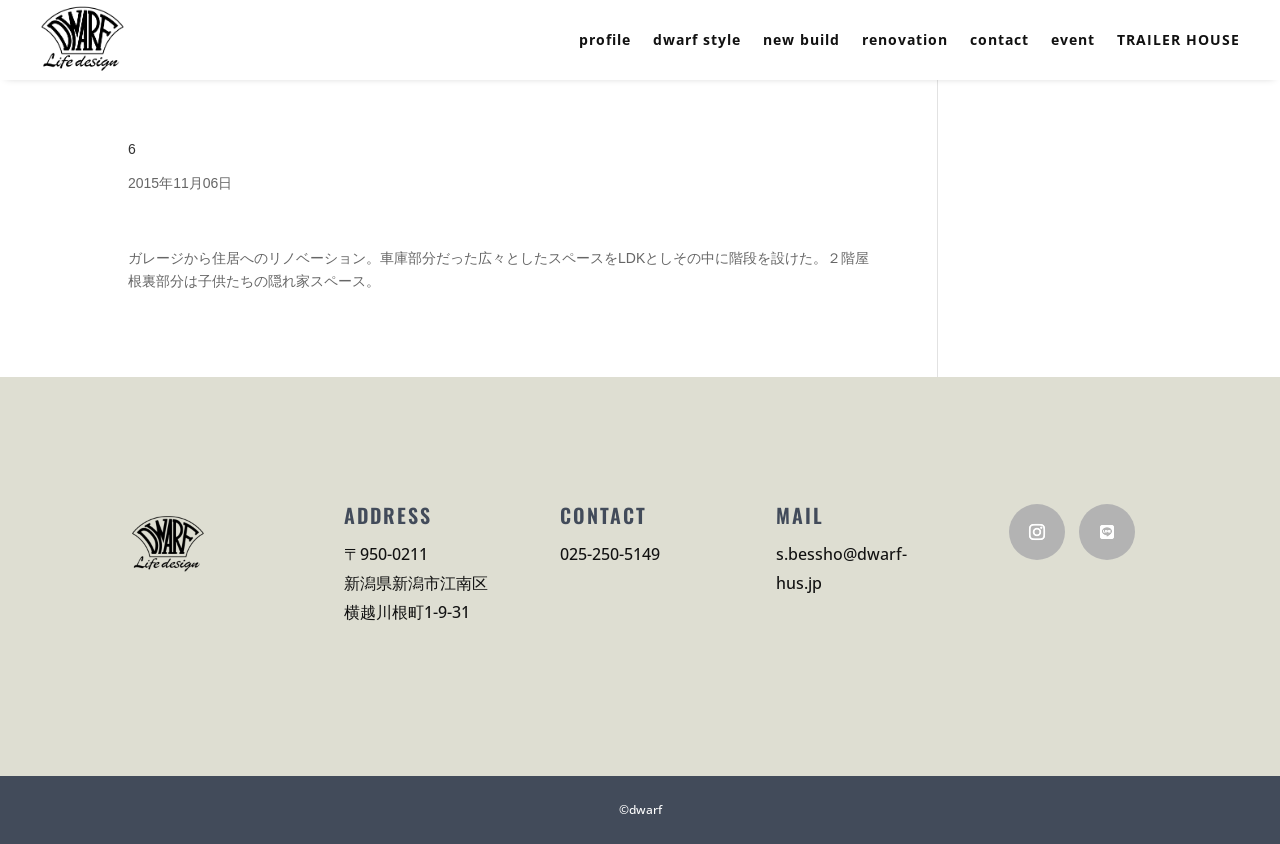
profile (605, 41)
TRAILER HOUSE (1178, 41)
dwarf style (697, 41)
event (1073, 41)
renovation (905, 41)
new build (801, 41)
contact (999, 41)
